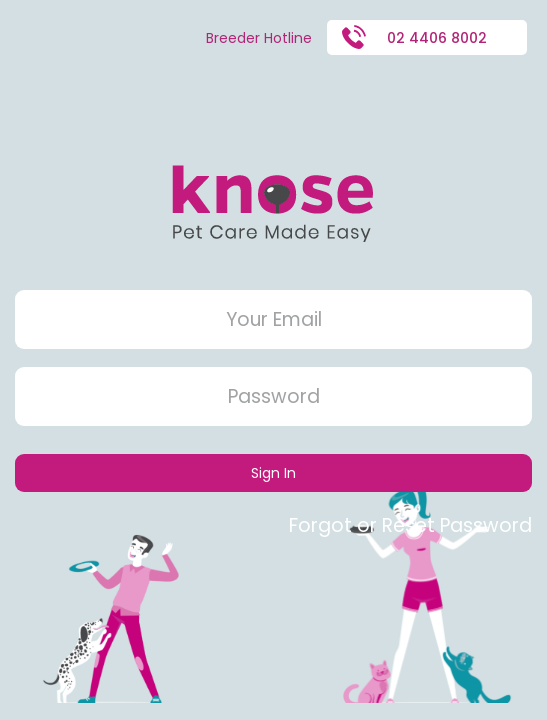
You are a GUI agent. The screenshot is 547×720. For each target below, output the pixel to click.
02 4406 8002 (414, 37)
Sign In (273, 473)
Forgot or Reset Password (410, 525)
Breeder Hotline (259, 38)
